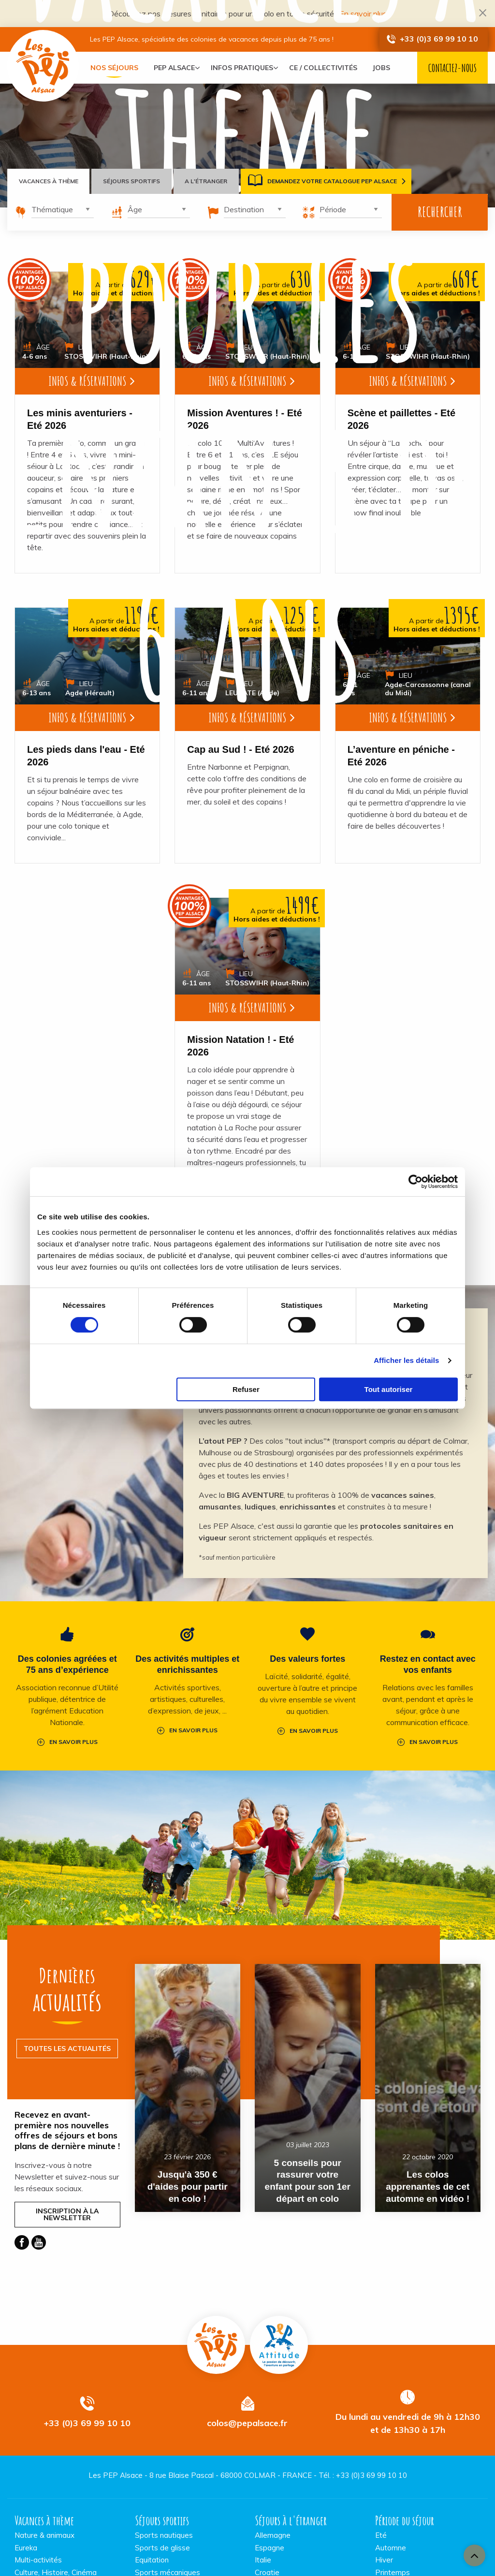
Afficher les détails (406, 1360)
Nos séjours (114, 67)
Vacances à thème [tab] (48, 181)
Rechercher (440, 212)
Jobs (388, 67)
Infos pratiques (245, 67)
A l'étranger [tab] (207, 181)
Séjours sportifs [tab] (131, 181)
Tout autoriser (388, 1389)
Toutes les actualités (67, 2048)
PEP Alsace (174, 67)
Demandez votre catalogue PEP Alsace (323, 181)
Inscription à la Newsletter (67, 2214)
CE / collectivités (330, 67)
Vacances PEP (43, 66)
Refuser (246, 1389)
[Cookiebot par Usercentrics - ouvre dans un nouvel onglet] (415, 1181)
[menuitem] (114, 68)
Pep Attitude (279, 2344)
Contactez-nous (452, 67)
